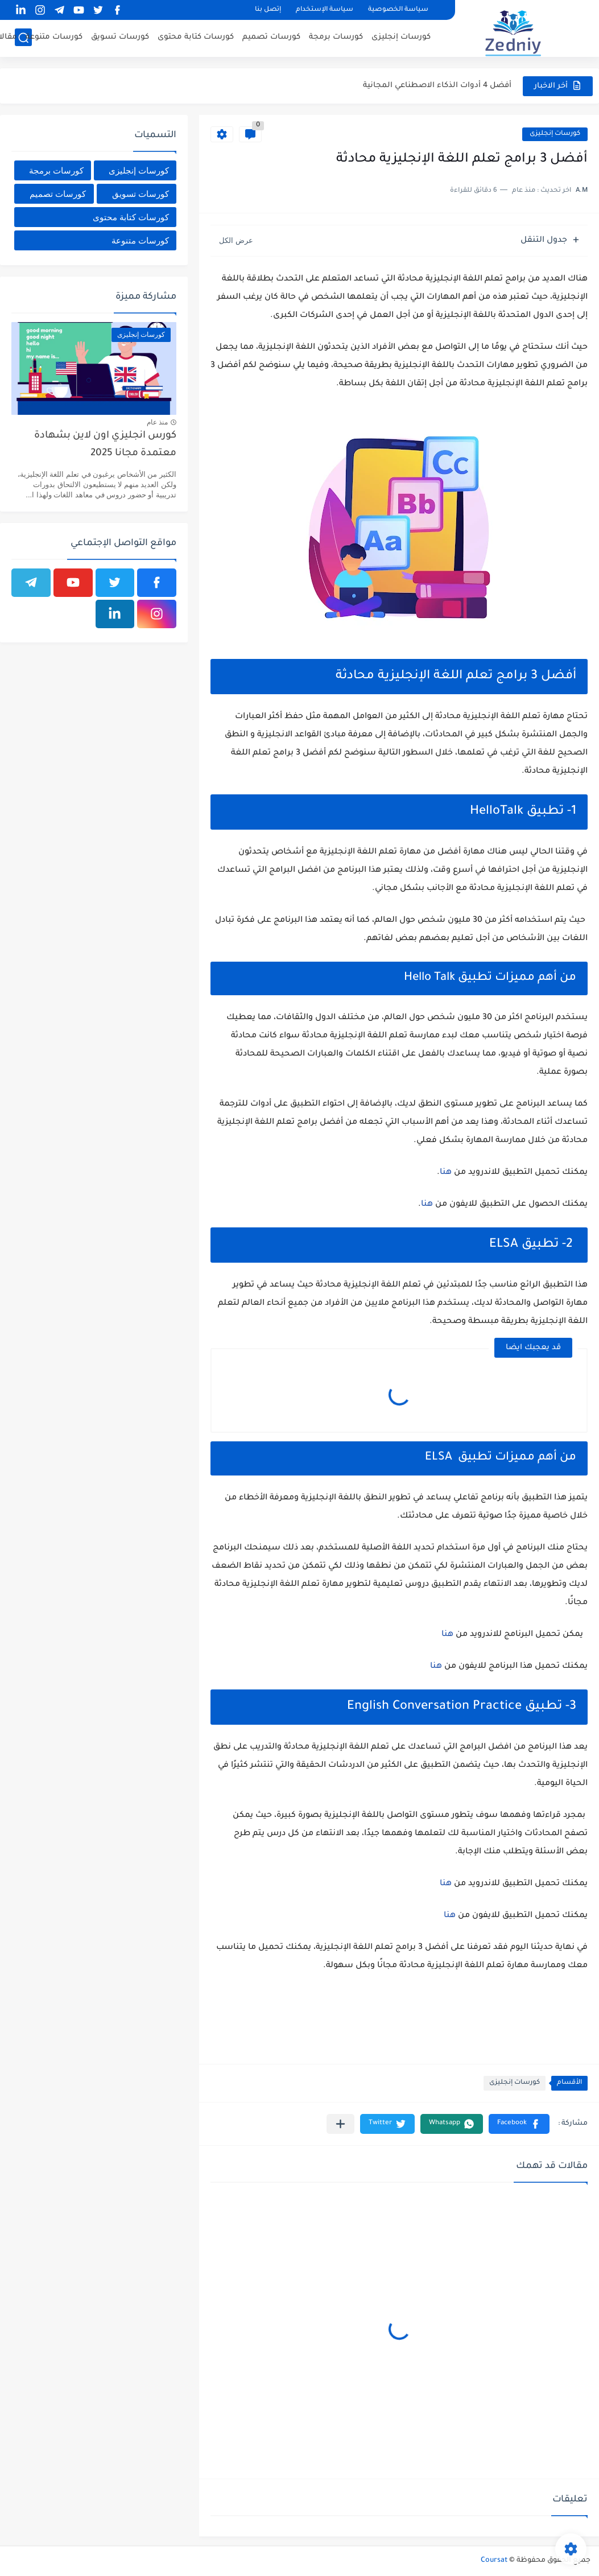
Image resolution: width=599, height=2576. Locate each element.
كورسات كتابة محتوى (196, 37)
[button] (519, 2124)
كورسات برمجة (336, 37)
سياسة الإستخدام (324, 10)
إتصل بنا (268, 10)
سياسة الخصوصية (398, 10)
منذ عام (157, 422)
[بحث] (23, 38)
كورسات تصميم (271, 37)
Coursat (494, 2561)
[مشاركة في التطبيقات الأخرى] (340, 2124)
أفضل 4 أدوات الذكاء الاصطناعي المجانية (437, 85)
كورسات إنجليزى (401, 37)
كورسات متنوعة (54, 37)
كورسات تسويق (120, 37)
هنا (446, 1172)
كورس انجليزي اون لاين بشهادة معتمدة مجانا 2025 (105, 445)
